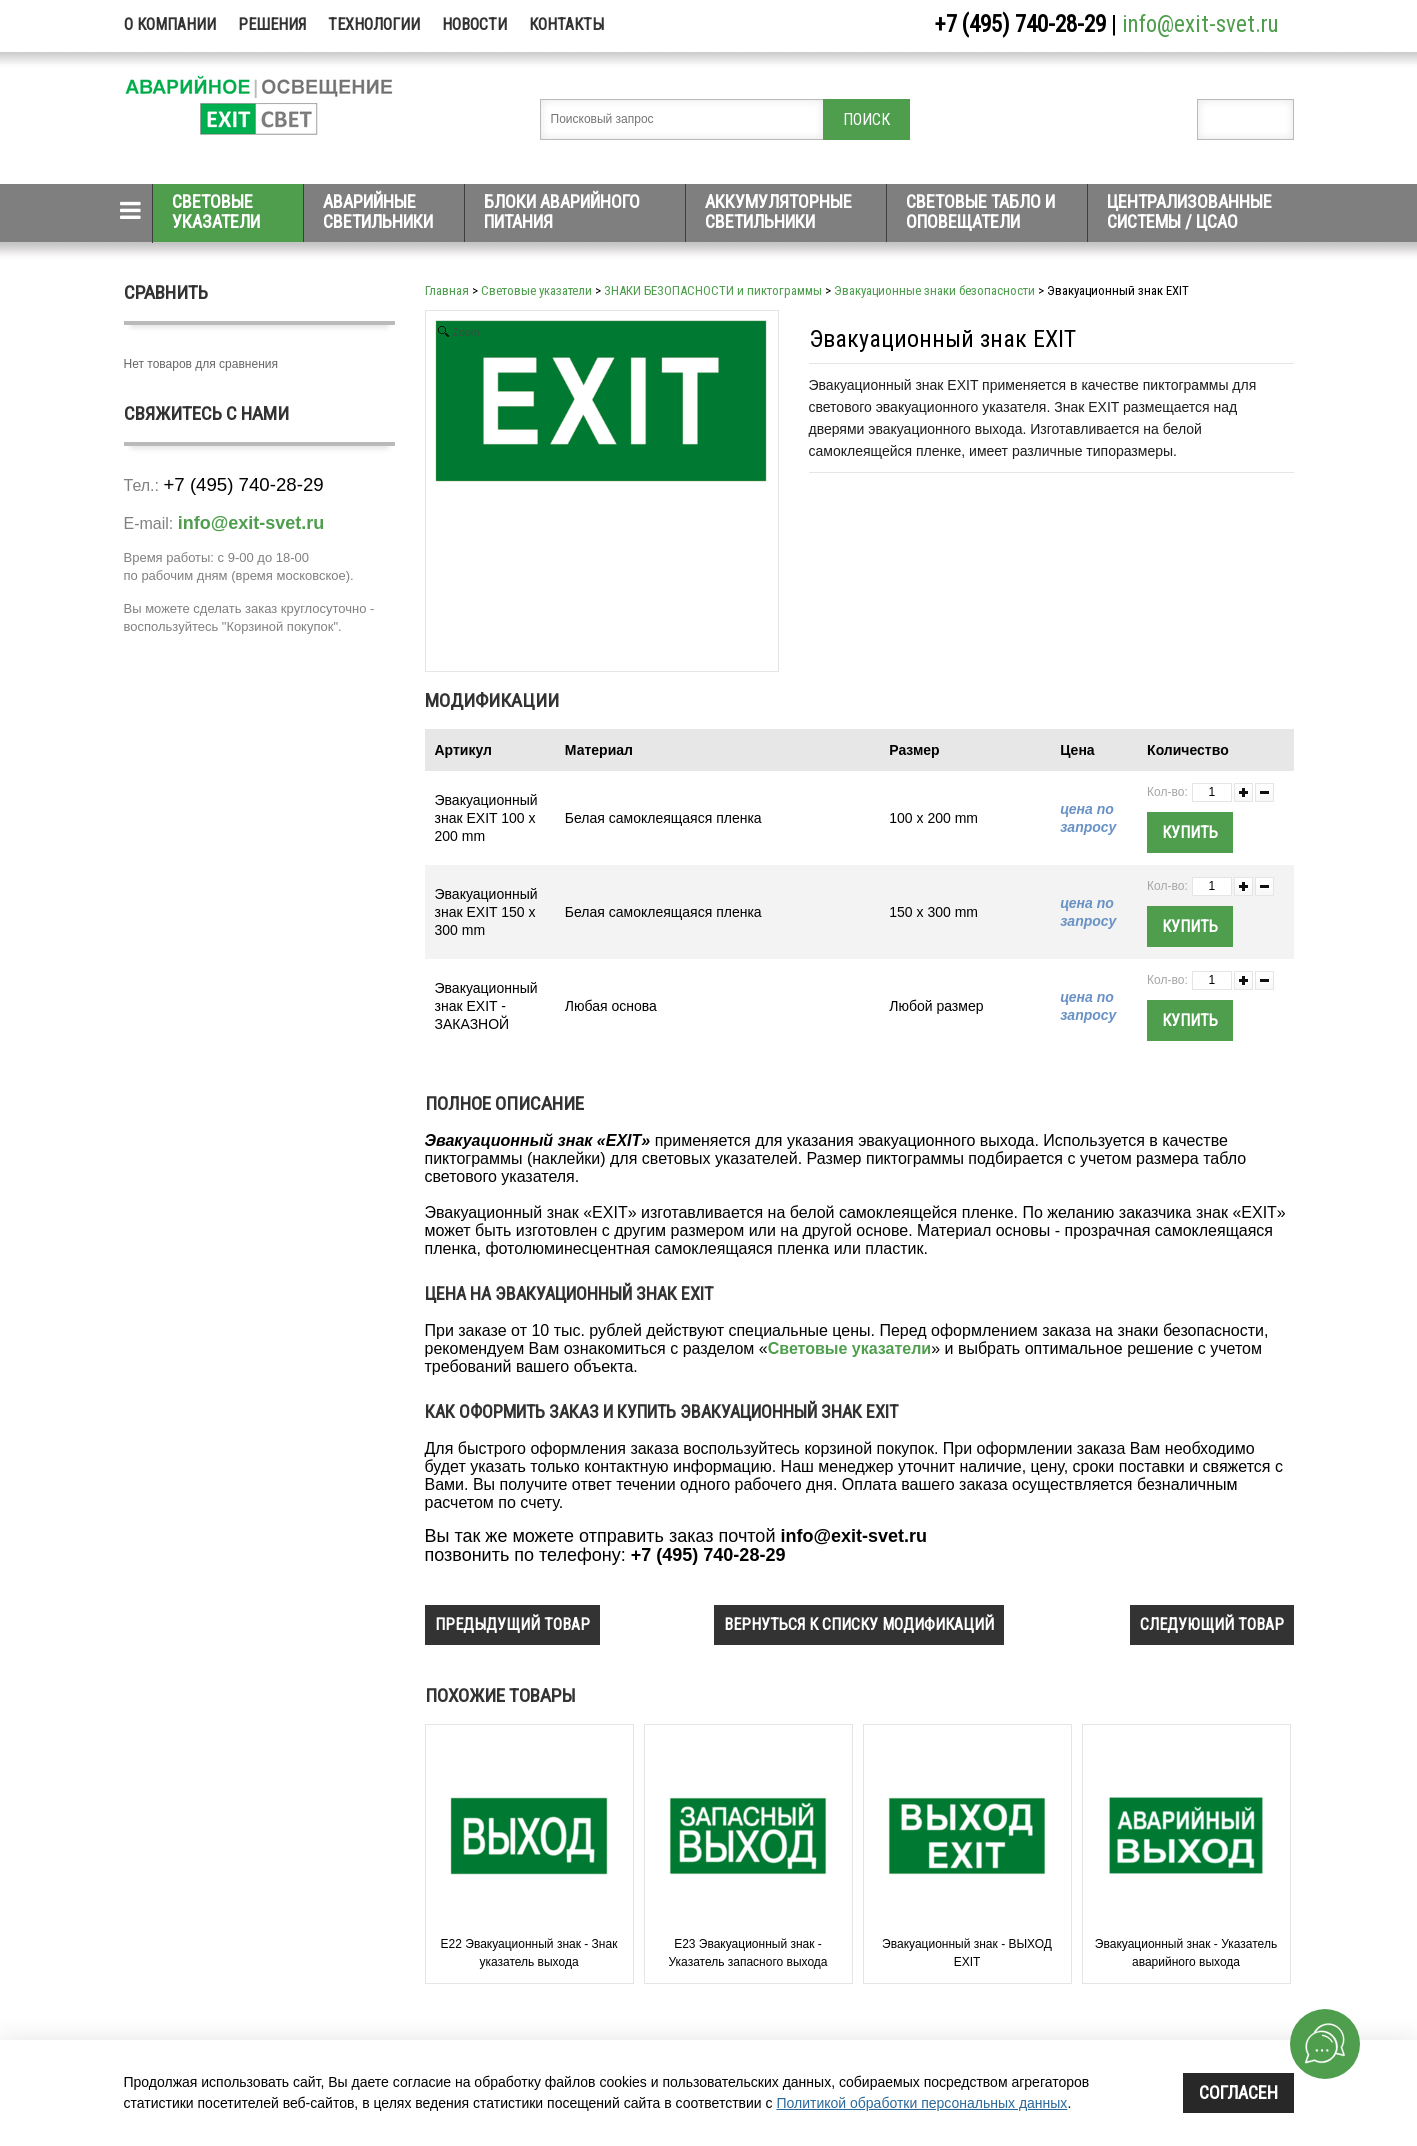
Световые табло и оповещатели (980, 211)
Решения (272, 24)
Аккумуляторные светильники (778, 211)
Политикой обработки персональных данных (921, 2103)
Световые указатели (216, 211)
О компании (170, 24)
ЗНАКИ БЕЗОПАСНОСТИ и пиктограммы (713, 290)
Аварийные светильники (378, 211)
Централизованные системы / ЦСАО (1189, 211)
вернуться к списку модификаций (859, 1624)
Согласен (1238, 2092)
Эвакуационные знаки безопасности (934, 290)
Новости (474, 24)
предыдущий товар (512, 1624)
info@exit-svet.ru (1200, 24)
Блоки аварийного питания (562, 211)
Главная (447, 290)
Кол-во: (1167, 792)
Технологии (374, 24)
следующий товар (1212, 1624)
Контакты (566, 24)
